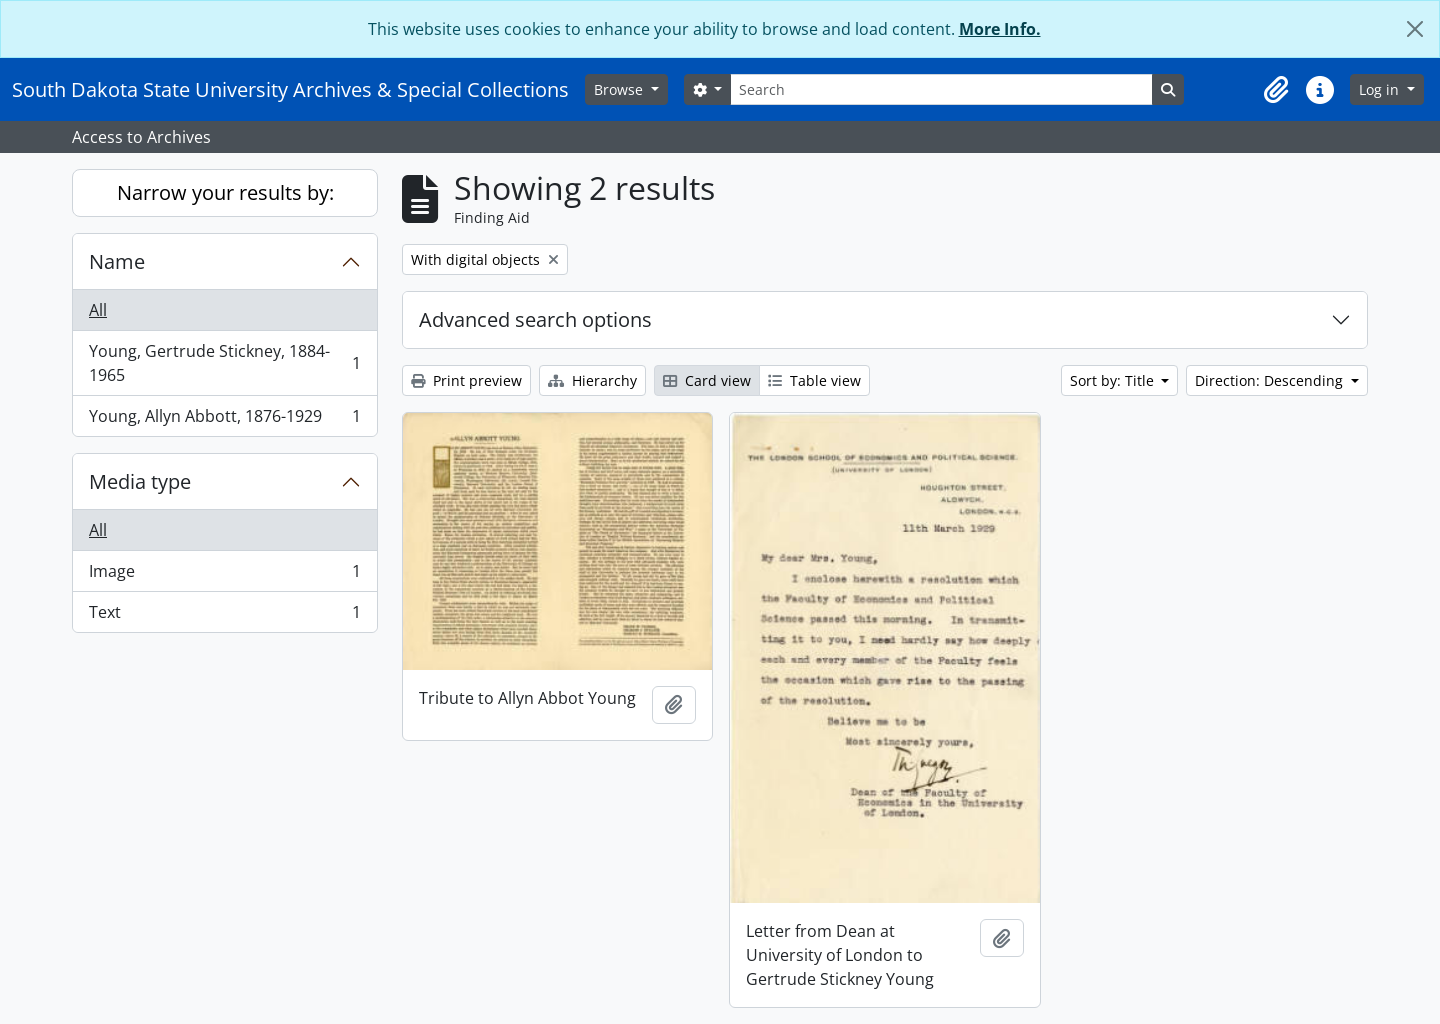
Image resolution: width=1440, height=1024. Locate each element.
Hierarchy (592, 380)
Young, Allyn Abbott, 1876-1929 (224, 420)
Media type (140, 481)
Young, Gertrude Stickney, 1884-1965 (224, 363)
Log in (1381, 89)
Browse (620, 89)
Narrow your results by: (225, 192)
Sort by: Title (1114, 380)
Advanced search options (535, 319)
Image (224, 575)
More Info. (1000, 29)
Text (224, 616)
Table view (814, 380)
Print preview (466, 380)
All (98, 310)
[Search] (941, 89)
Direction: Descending (1271, 380)
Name (117, 261)
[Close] (1415, 29)
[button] (1276, 90)
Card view (707, 380)
